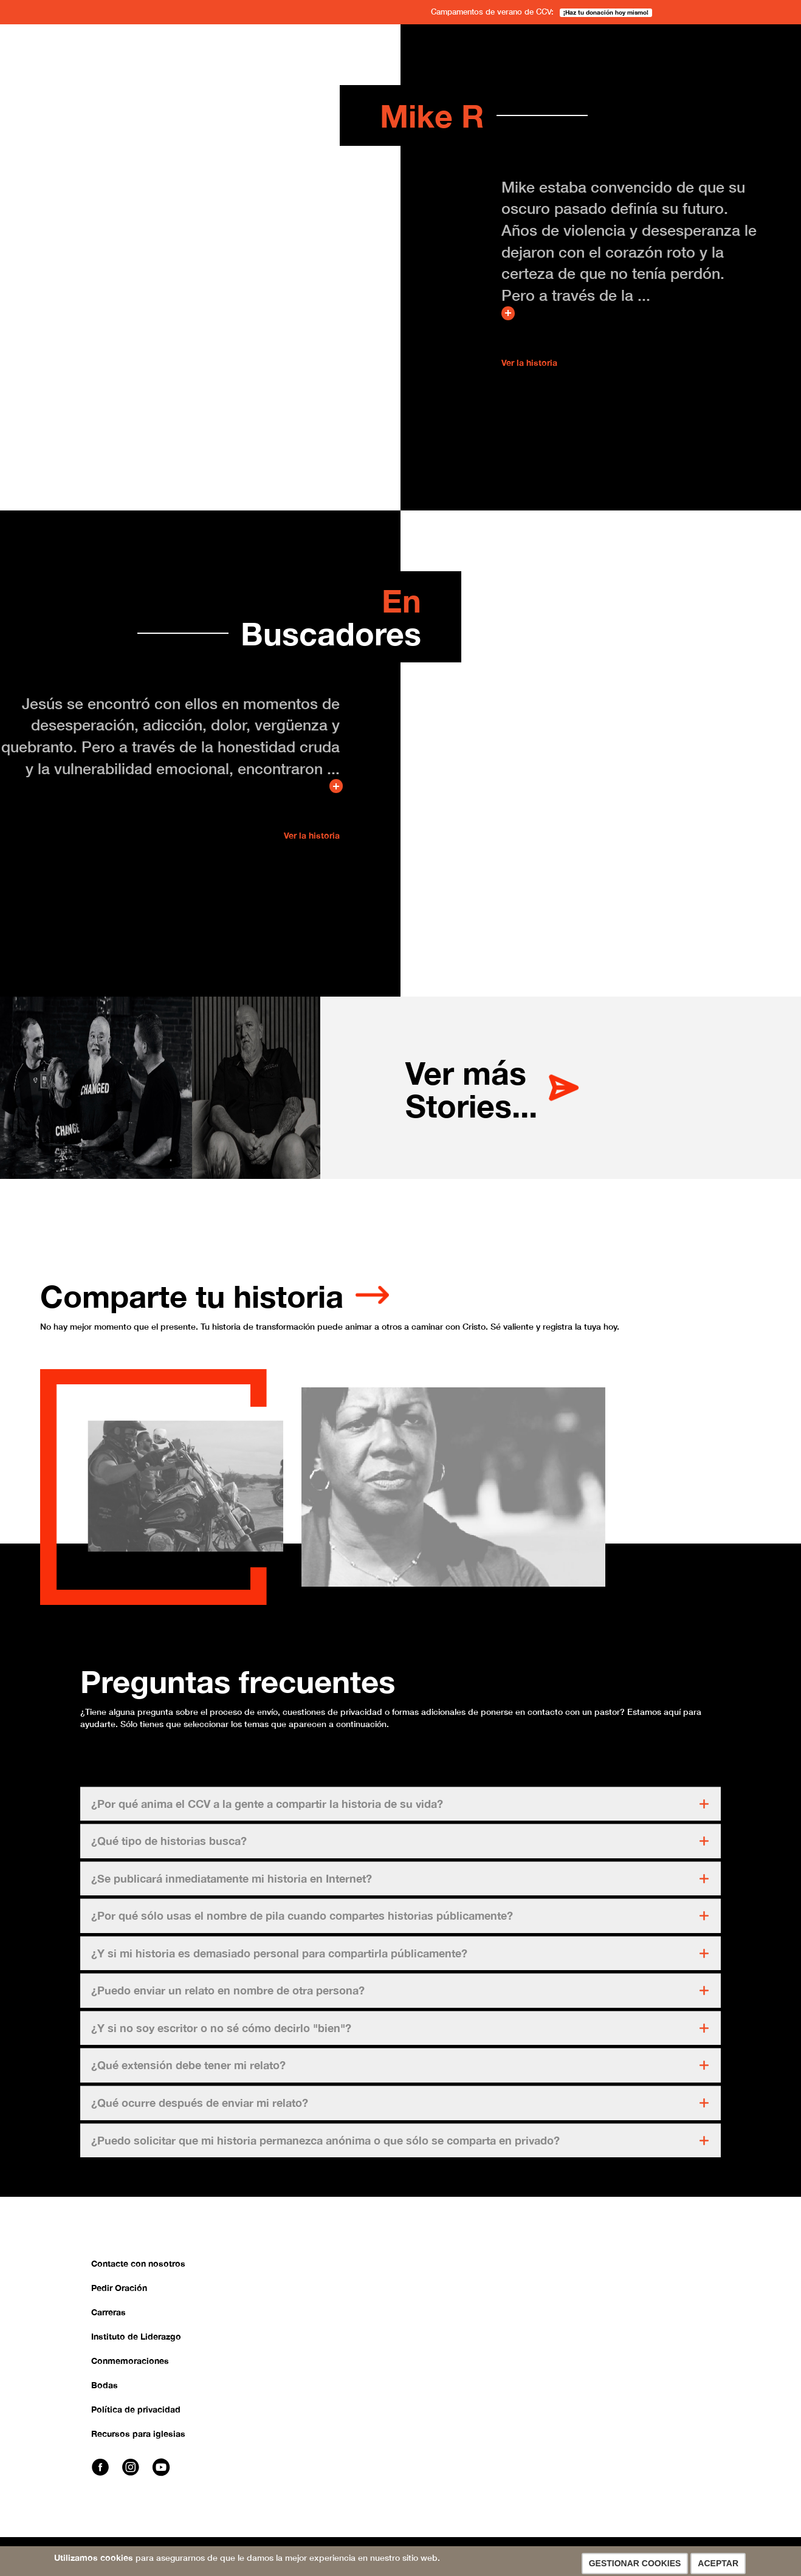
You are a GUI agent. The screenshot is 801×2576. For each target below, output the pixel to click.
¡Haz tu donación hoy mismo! (605, 12)
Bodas (104, 2394)
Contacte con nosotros (138, 2272)
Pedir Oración (119, 2297)
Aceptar (718, 2563)
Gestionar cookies (635, 2563)
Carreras (108, 2321)
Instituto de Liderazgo (136, 2345)
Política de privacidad (135, 2418)
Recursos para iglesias (138, 2442)
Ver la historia (529, 362)
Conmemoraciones (130, 2370)
